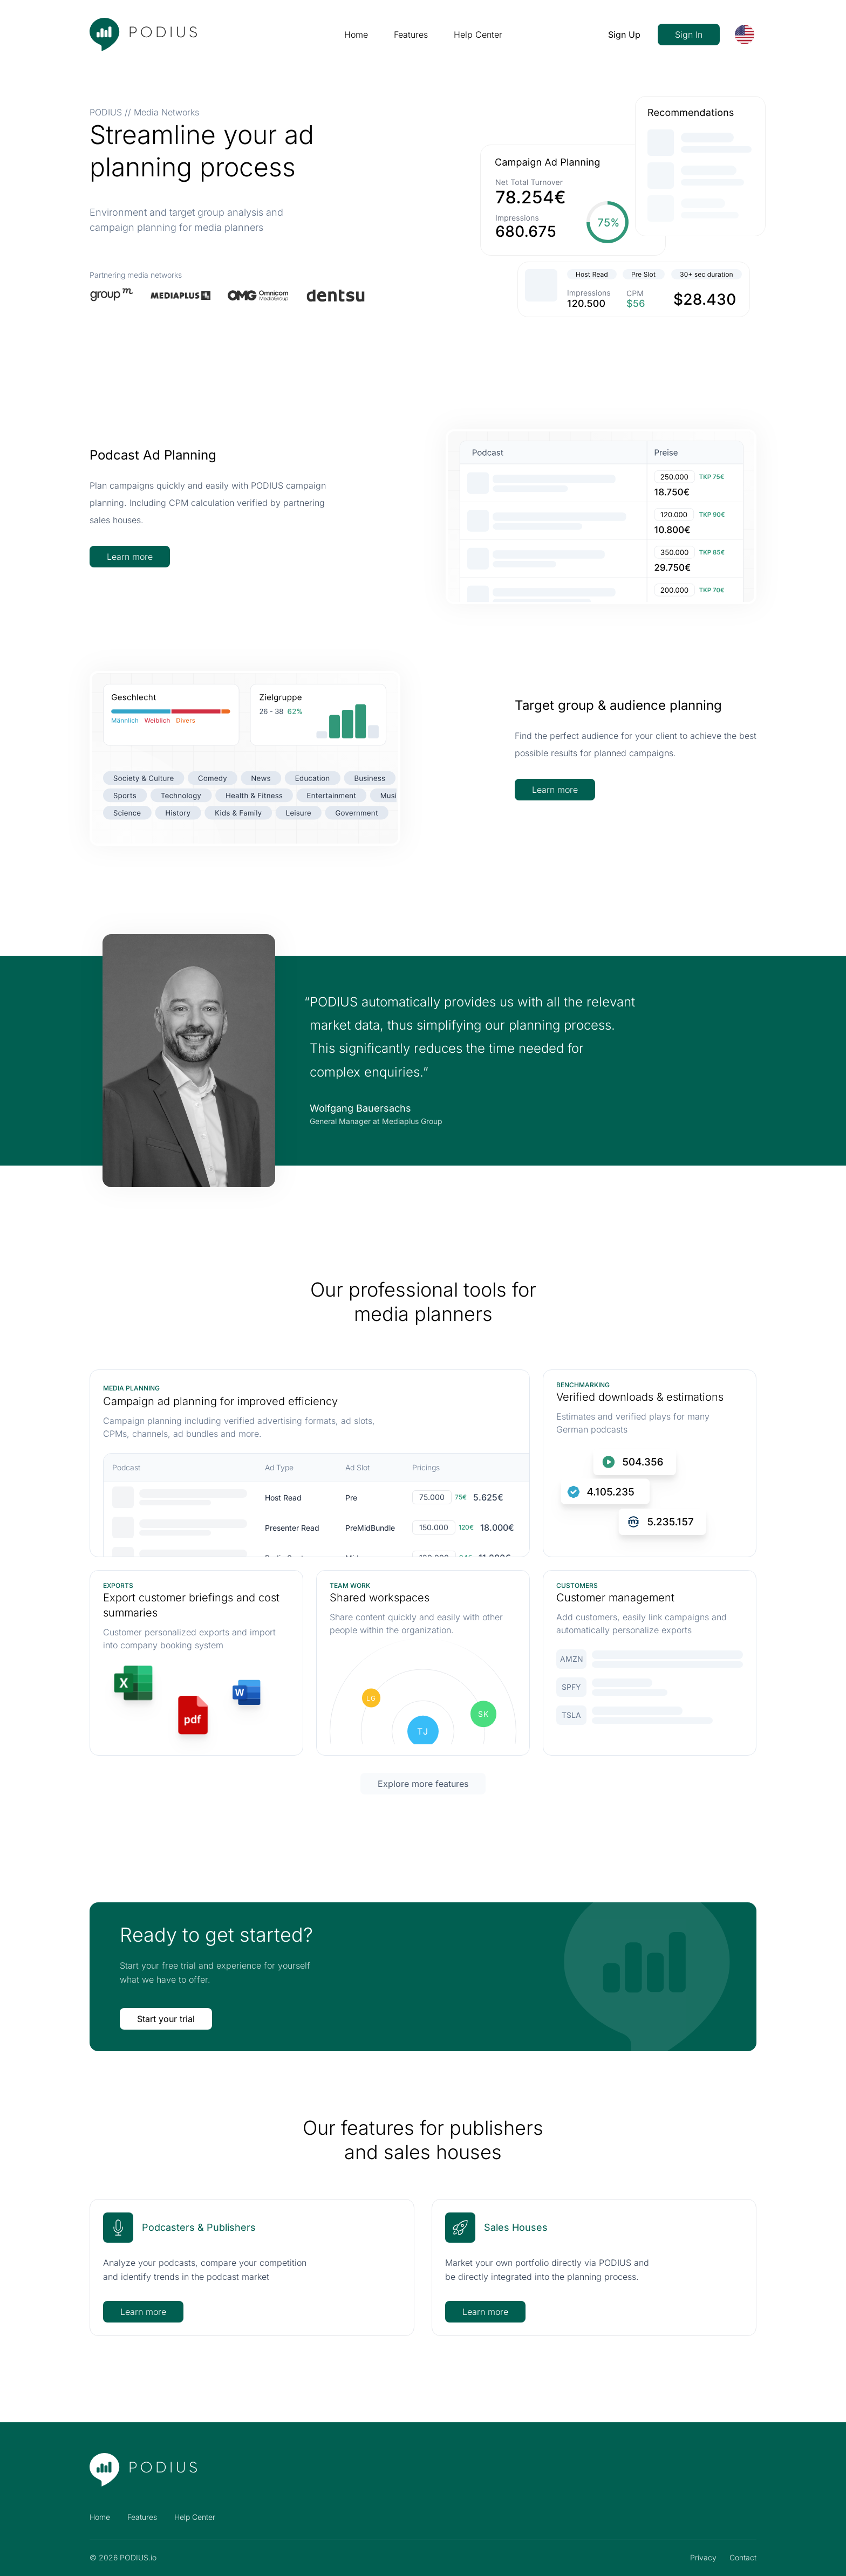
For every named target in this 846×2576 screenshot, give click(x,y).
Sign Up (624, 34)
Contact (742, 2557)
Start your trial (166, 2018)
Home (356, 34)
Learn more (130, 556)
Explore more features (423, 1783)
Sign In (688, 34)
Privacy (703, 2557)
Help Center (478, 34)
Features (411, 35)
